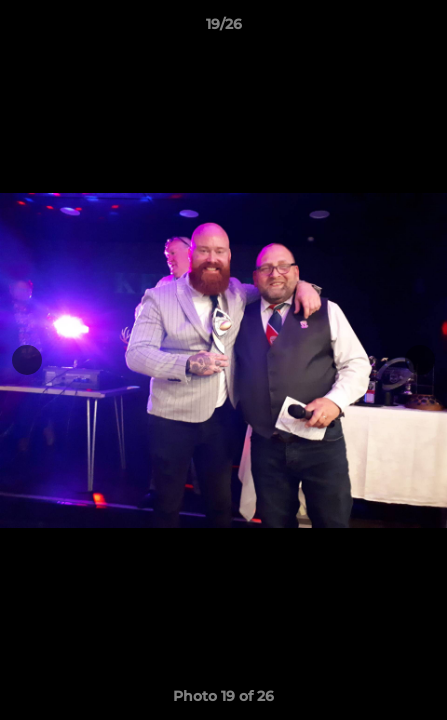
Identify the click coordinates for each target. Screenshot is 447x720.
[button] (423, 29)
